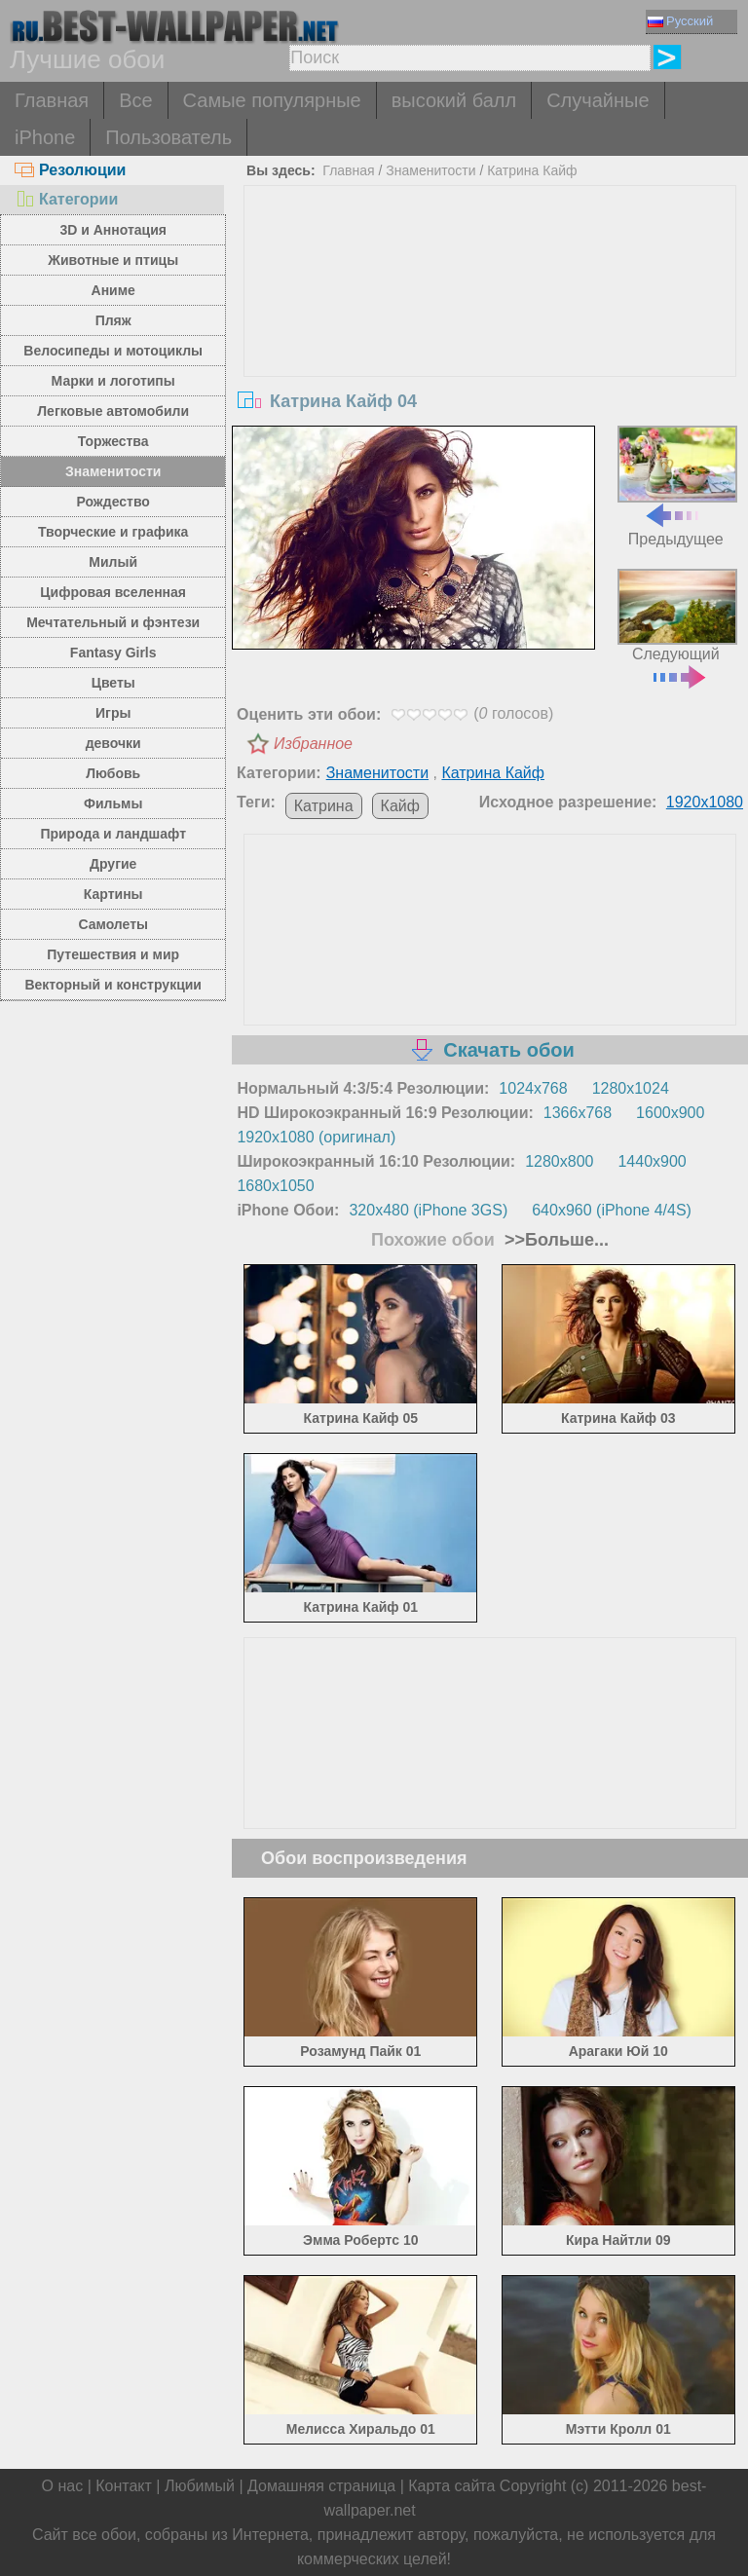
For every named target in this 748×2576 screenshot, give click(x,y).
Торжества (113, 441)
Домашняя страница (321, 2486)
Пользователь (168, 137)
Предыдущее (677, 486)
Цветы (113, 683)
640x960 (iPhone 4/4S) (612, 1210)
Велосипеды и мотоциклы (113, 350)
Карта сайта (451, 2486)
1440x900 (651, 1161)
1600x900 (670, 1112)
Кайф (400, 806)
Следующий (677, 627)
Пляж (113, 320)
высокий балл (454, 100)
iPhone (45, 137)
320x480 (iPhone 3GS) (428, 1210)
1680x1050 (275, 1185)
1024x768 (533, 1088)
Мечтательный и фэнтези (113, 622)
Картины (113, 894)
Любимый (200, 2486)
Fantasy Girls (113, 652)
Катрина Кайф (532, 170)
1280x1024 (630, 1088)
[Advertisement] (490, 332)
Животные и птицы (113, 260)
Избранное (313, 743)
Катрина (324, 806)
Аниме (113, 290)
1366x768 (577, 1112)
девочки (113, 743)
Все (135, 100)
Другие (113, 864)
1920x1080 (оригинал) (316, 1137)
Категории (66, 199)
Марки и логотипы (113, 381)
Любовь (113, 773)
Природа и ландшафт (113, 833)
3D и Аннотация (113, 230)
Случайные (597, 100)
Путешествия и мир (113, 954)
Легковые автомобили (113, 411)
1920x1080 (704, 802)
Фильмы (113, 803)
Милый (113, 562)
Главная (52, 100)
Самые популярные (272, 100)
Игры (113, 713)
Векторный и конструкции (113, 984)
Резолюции (70, 170)
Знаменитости (113, 471)
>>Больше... (554, 1240)
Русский (680, 21)
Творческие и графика (113, 532)
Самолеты (113, 924)
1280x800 (559, 1161)
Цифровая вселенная (113, 592)
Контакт (123, 2486)
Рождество (113, 501)
